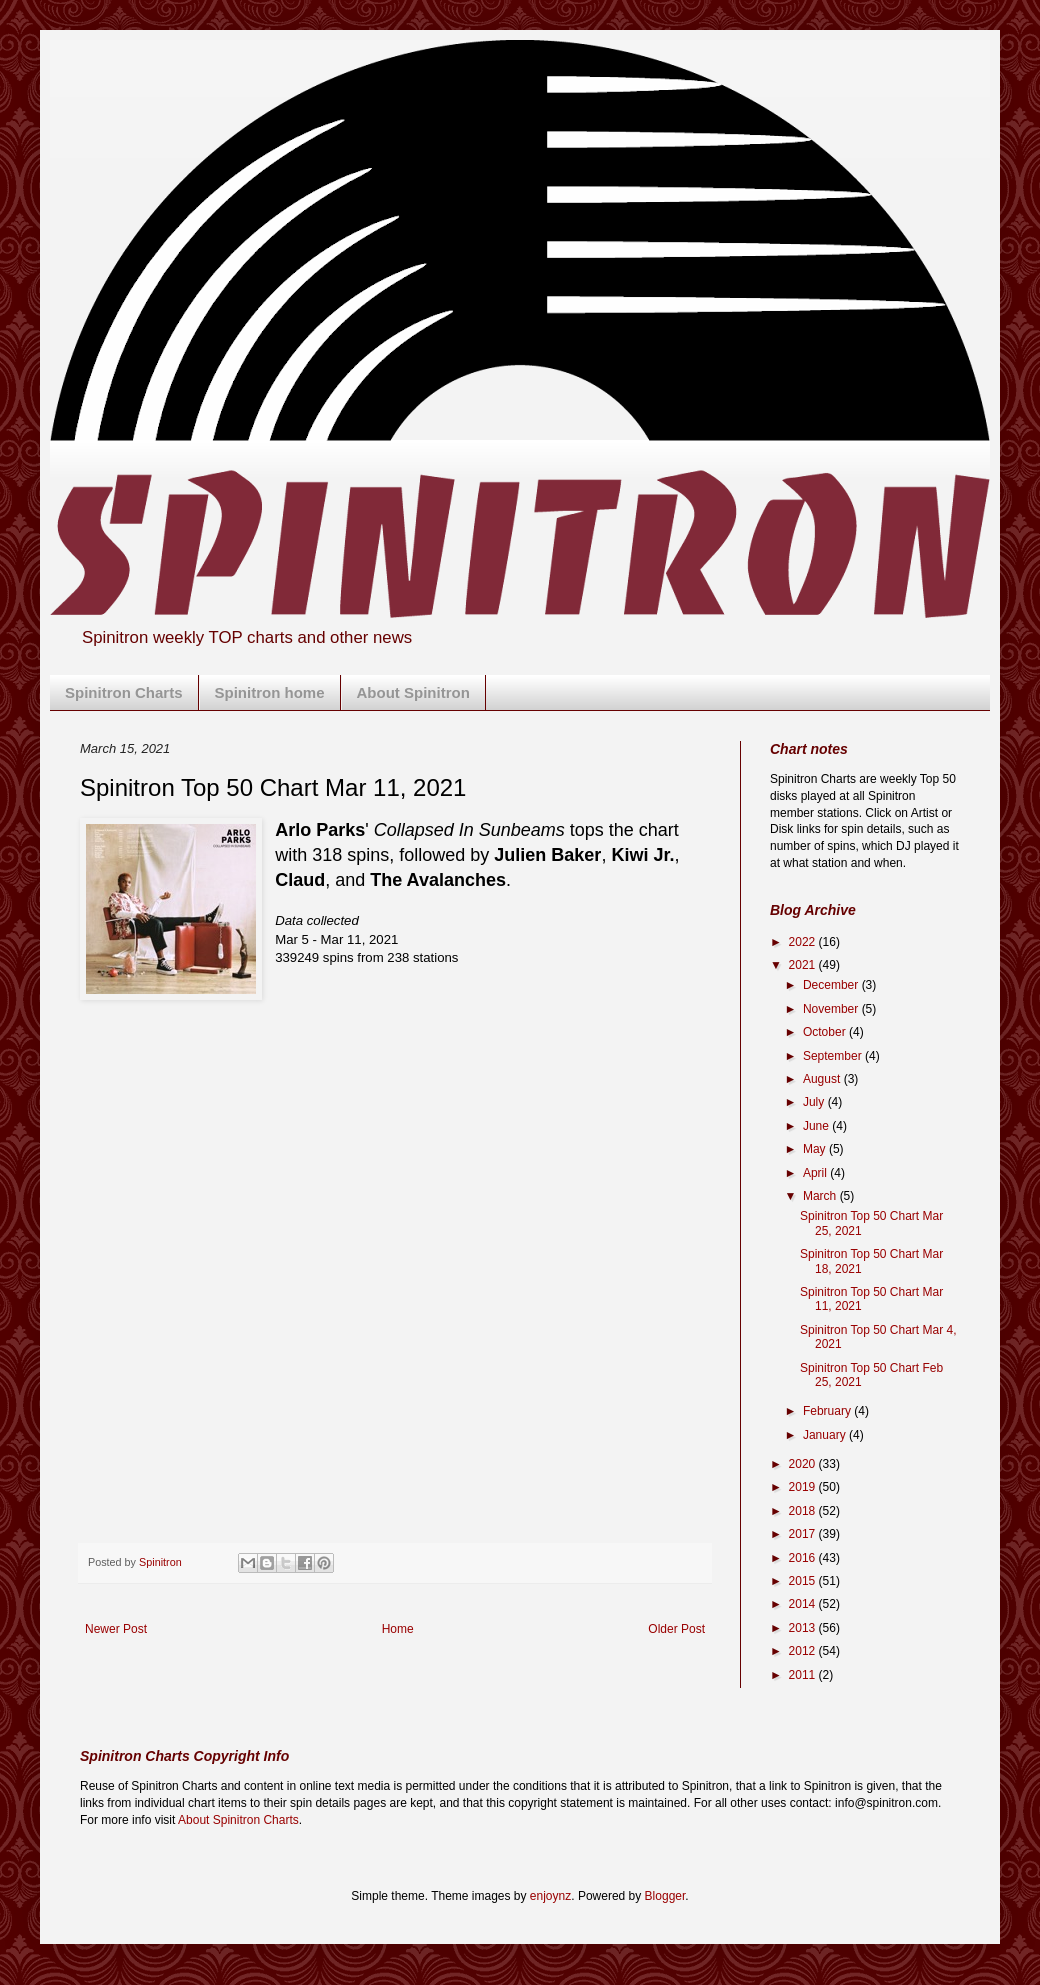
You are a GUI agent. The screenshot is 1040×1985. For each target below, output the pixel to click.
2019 (804, 1487)
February (828, 1411)
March (821, 1196)
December (832, 985)
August (823, 1079)
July (815, 1102)
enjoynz (550, 1896)
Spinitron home (270, 692)
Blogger (665, 1896)
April (816, 1173)
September (834, 1056)
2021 (804, 965)
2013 (804, 1628)
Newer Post (116, 1629)
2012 (804, 1651)
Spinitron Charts (124, 692)
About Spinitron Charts (238, 1820)
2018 (804, 1511)
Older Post (676, 1629)
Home (398, 1629)
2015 (804, 1581)
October (826, 1032)
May (816, 1149)
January (826, 1435)
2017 (804, 1534)
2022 (804, 942)
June (817, 1126)
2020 (804, 1464)
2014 (804, 1604)
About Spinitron (413, 692)
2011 (804, 1675)
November (832, 1009)
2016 (804, 1558)
